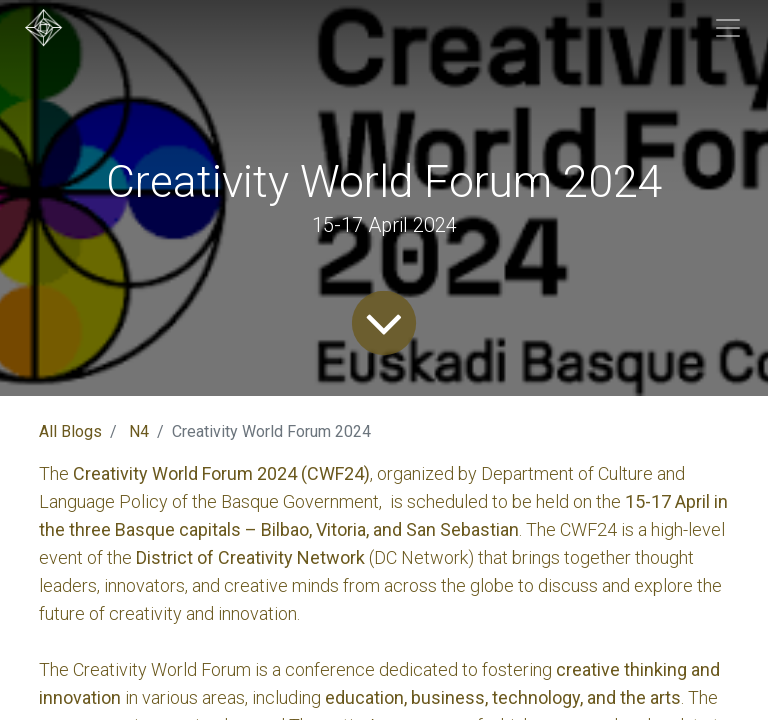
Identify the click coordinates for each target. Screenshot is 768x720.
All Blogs (70, 431)
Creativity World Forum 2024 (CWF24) (221, 473)
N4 (139, 431)
